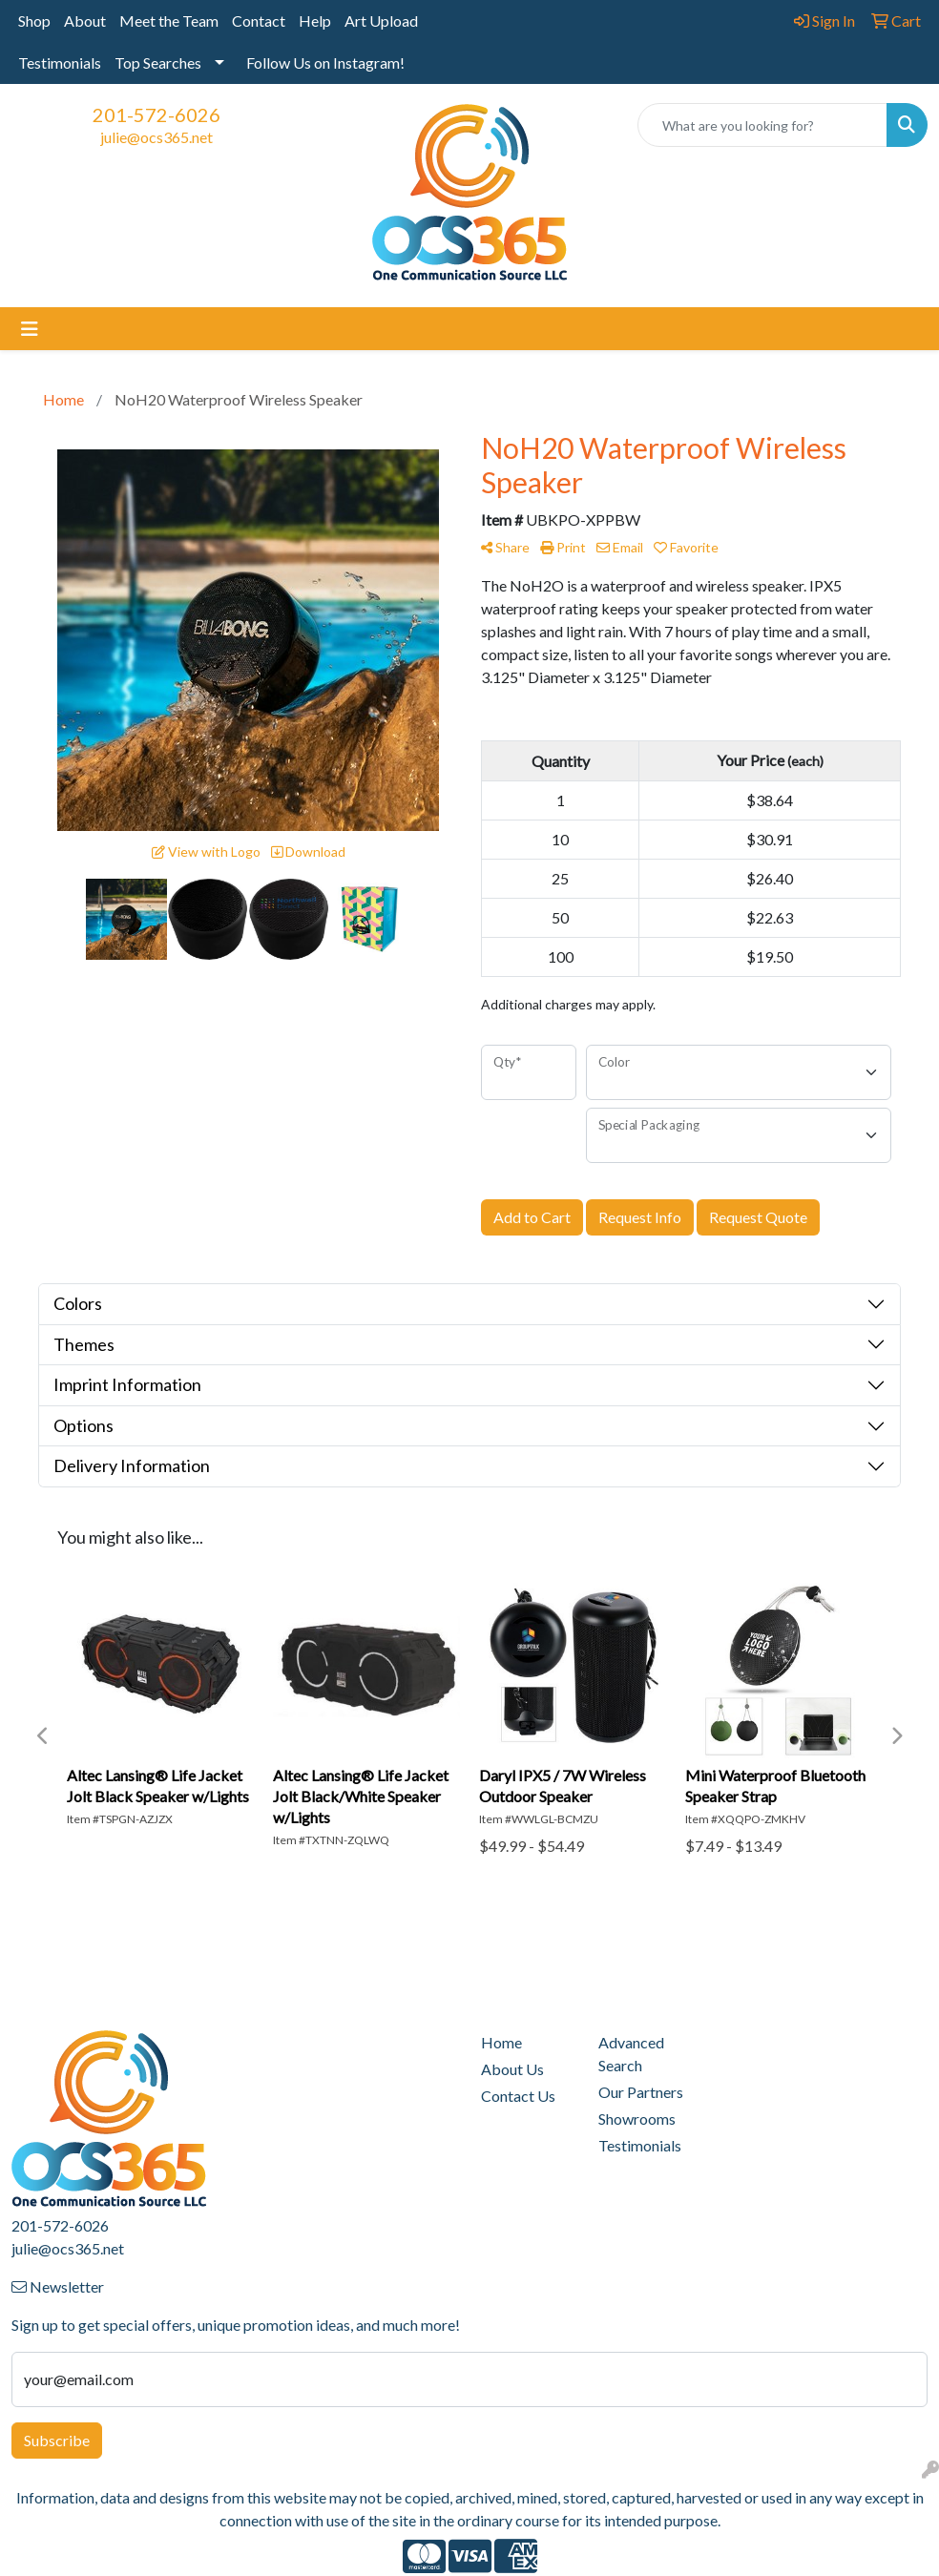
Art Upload (381, 20)
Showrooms (637, 2118)
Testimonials (59, 62)
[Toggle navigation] (30, 329)
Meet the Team (169, 20)
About (85, 20)
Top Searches (158, 62)
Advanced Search (631, 2053)
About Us (512, 2069)
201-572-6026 (156, 114)
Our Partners (640, 2092)
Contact (258, 20)
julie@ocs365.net (156, 137)
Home (501, 2042)
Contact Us (518, 2096)
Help (315, 20)
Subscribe (57, 2440)
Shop (34, 20)
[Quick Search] (762, 125)
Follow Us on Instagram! (325, 62)
